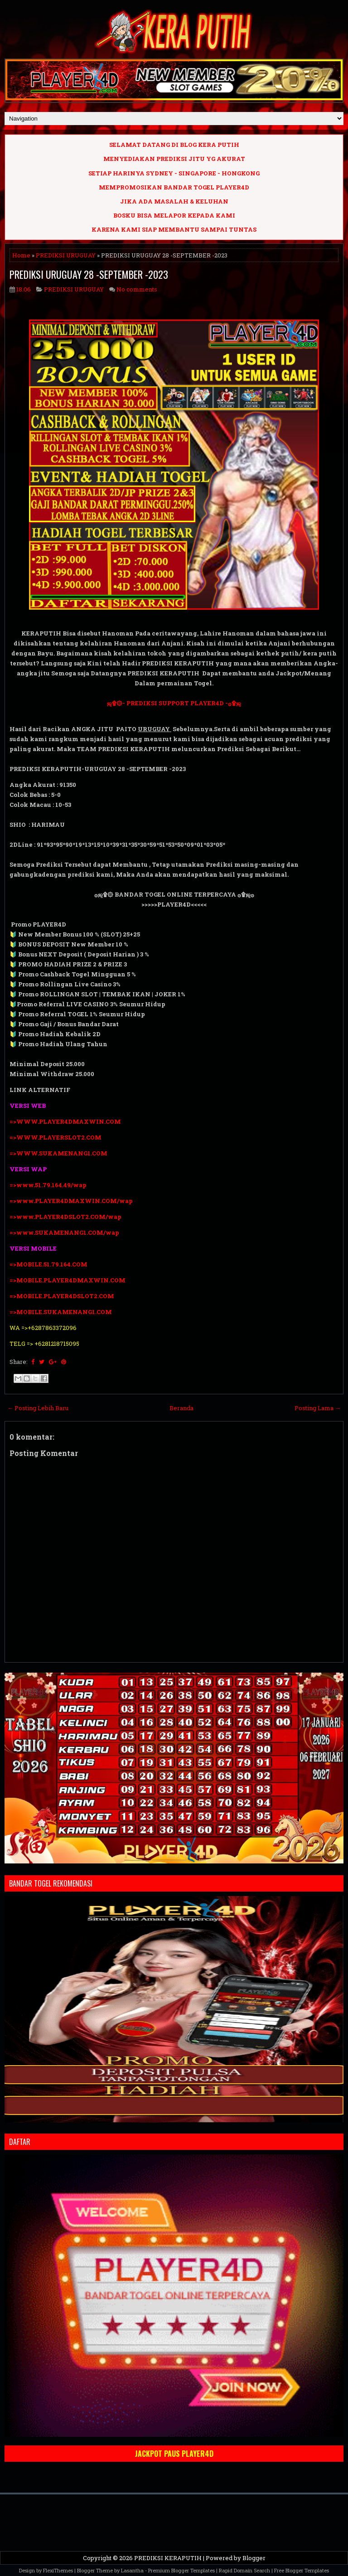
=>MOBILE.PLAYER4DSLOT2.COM (62, 1296)
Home (21, 255)
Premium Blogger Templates (181, 2570)
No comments (136, 289)
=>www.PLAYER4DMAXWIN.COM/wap (71, 1201)
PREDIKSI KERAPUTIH (168, 2558)
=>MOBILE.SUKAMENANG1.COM (61, 1312)
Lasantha (132, 2570)
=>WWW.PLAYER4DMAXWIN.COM (65, 1121)
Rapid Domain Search (244, 2570)
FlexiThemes (58, 2570)
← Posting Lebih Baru (37, 1408)
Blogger (254, 2558)
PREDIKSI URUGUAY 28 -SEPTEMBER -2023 (89, 274)
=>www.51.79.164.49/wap (48, 1185)
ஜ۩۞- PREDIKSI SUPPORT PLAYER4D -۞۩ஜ (174, 703)
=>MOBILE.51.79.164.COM (48, 1264)
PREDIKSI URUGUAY (66, 255)
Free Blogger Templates (301, 2570)
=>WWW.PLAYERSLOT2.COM (56, 1137)
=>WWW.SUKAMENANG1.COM (58, 1153)
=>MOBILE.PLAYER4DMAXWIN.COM (68, 1280)
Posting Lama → (318, 1408)
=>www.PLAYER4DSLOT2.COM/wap (65, 1217)
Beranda (181, 1408)
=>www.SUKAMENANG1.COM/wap (64, 1232)
